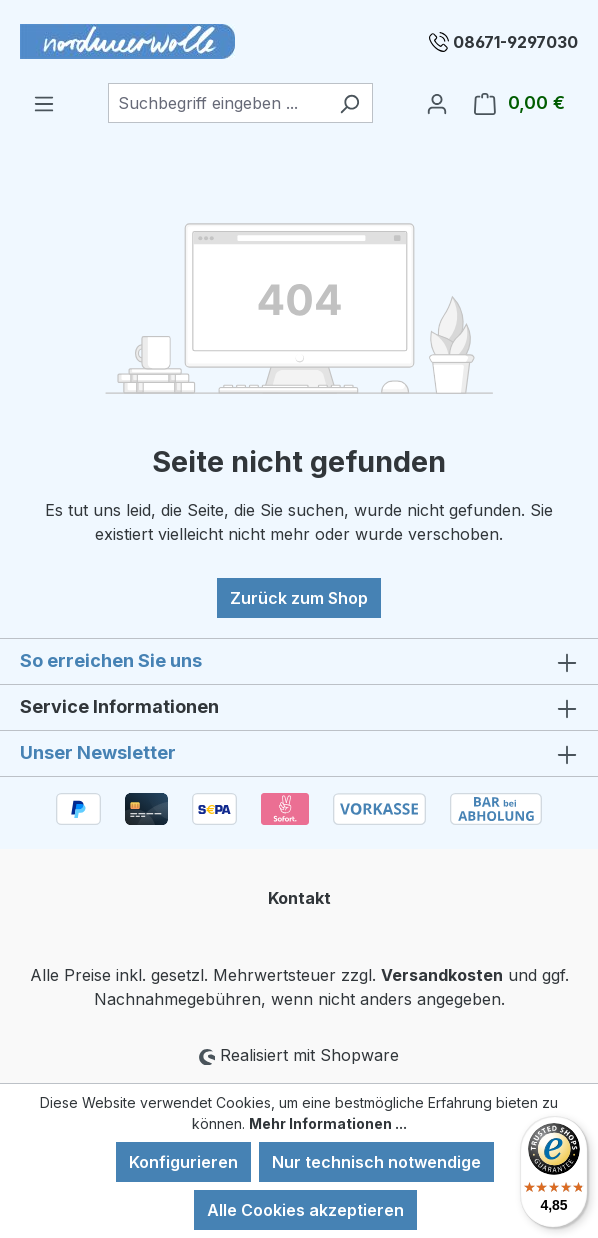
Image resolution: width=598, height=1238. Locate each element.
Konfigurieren (183, 1162)
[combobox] (217, 103)
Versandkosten (442, 975)
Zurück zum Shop (299, 598)
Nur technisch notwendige (376, 1162)
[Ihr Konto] (437, 103)
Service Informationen (119, 706)
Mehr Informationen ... (328, 1123)
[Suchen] (349, 103)
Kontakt (299, 898)
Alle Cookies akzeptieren (305, 1210)
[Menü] (44, 103)
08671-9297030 (515, 42)
